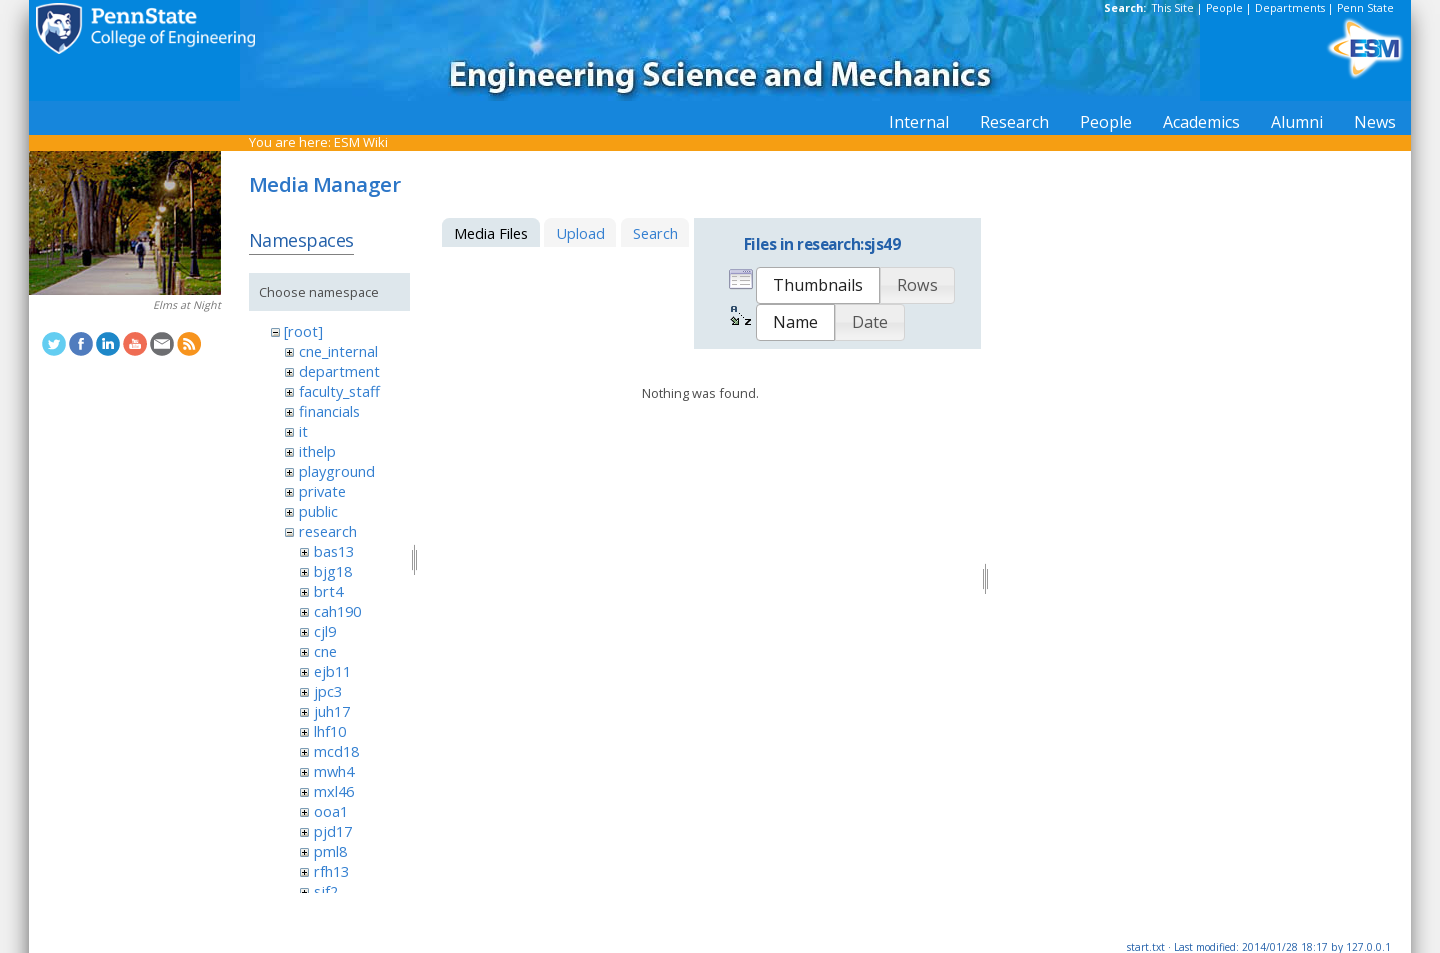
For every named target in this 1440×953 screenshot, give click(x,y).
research (328, 531)
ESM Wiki (361, 142)
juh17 (332, 711)
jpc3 (328, 691)
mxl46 (334, 791)
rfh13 (331, 871)
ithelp (317, 451)
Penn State (1365, 8)
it (303, 431)
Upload (580, 233)
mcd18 (336, 751)
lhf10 (330, 731)
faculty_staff (339, 391)
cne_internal (338, 351)
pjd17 (333, 831)
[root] (303, 331)
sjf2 (326, 891)
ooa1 (331, 811)
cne (325, 651)
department (339, 371)
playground (337, 471)
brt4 (328, 591)
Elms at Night (187, 305)
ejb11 (332, 671)
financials (329, 411)
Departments (1290, 8)
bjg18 (333, 571)
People (1224, 8)
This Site (1173, 8)
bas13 (334, 551)
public (318, 511)
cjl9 (325, 631)
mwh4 (334, 771)
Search (655, 233)
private (322, 491)
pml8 (330, 851)
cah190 (337, 611)
